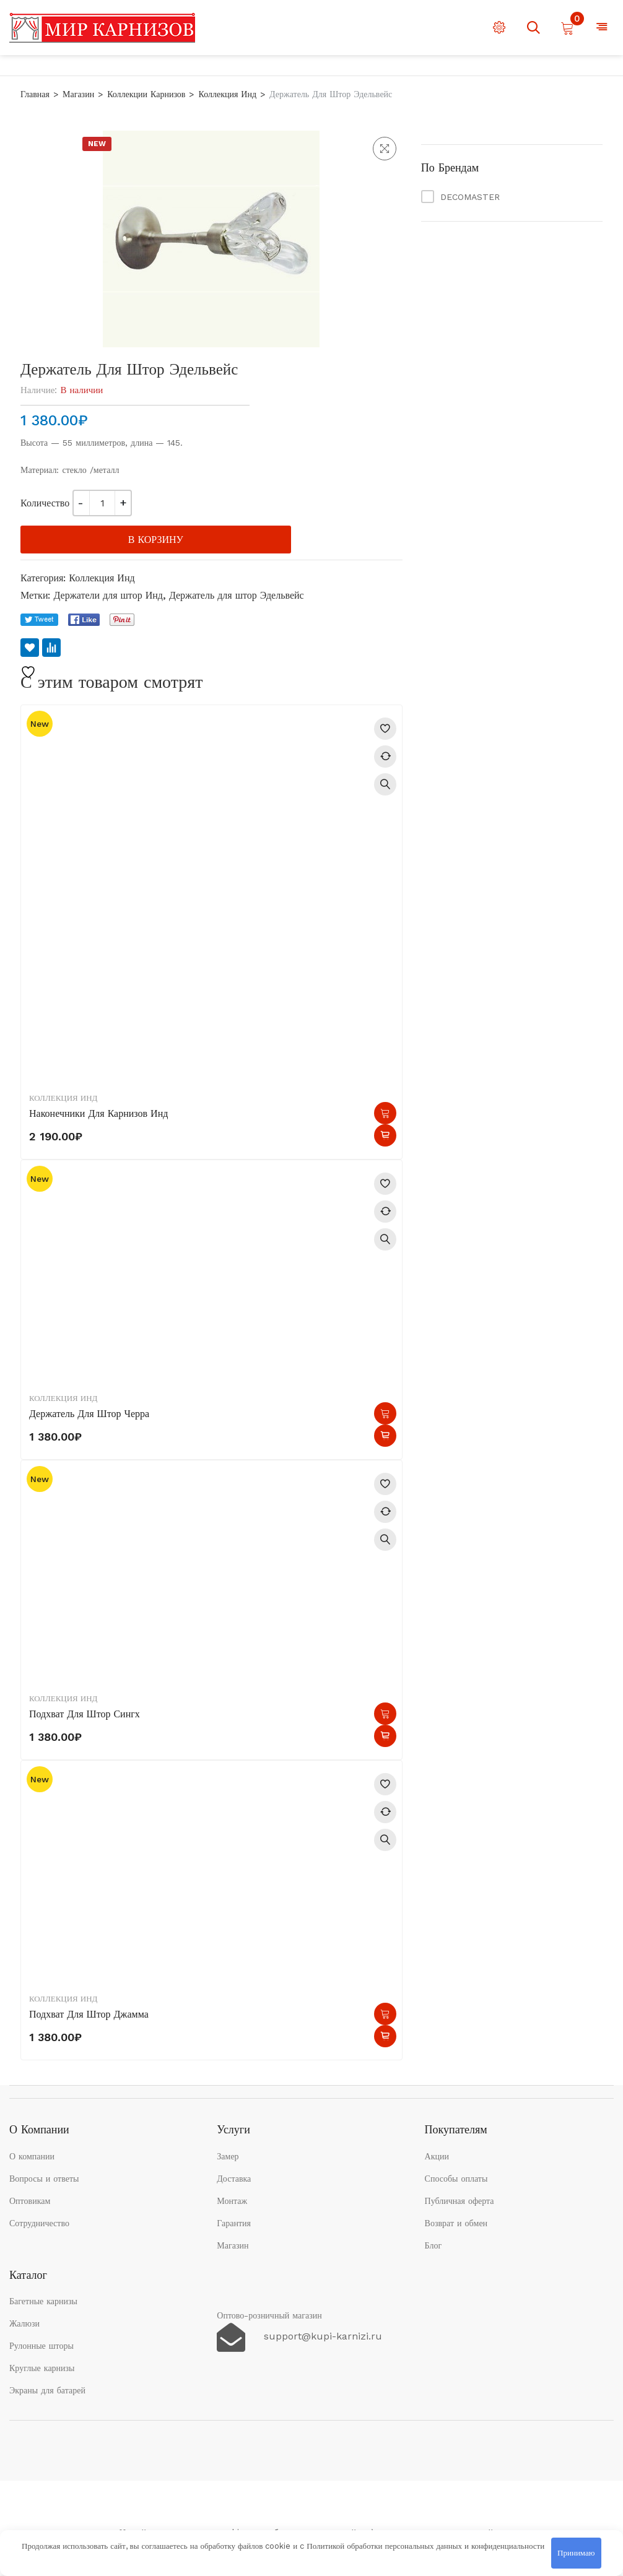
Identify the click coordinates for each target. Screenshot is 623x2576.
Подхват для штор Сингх (84, 1714)
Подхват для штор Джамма (89, 2014)
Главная (35, 94)
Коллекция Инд (227, 94)
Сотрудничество (39, 2223)
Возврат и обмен (456, 2223)
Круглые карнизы (42, 2368)
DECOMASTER (470, 197)
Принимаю (576, 2552)
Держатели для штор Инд (107, 595)
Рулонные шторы (41, 2346)
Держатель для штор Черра (89, 1414)
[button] (384, 148)
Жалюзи (24, 2323)
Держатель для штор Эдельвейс (236, 595)
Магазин (78, 94)
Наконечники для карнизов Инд (98, 1113)
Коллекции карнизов (146, 94)
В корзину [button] (385, 1113)
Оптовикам (29, 2201)
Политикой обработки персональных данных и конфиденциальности (425, 2546)
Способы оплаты (456, 2179)
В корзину (155, 539)
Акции (437, 2156)
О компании (31, 2156)
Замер (227, 2156)
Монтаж (232, 2201)
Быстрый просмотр (385, 784)
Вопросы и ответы (44, 2179)
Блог (433, 2245)
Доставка (234, 2179)
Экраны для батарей (47, 2390)
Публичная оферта (459, 2201)
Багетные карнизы (43, 2301)
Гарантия (234, 2223)
